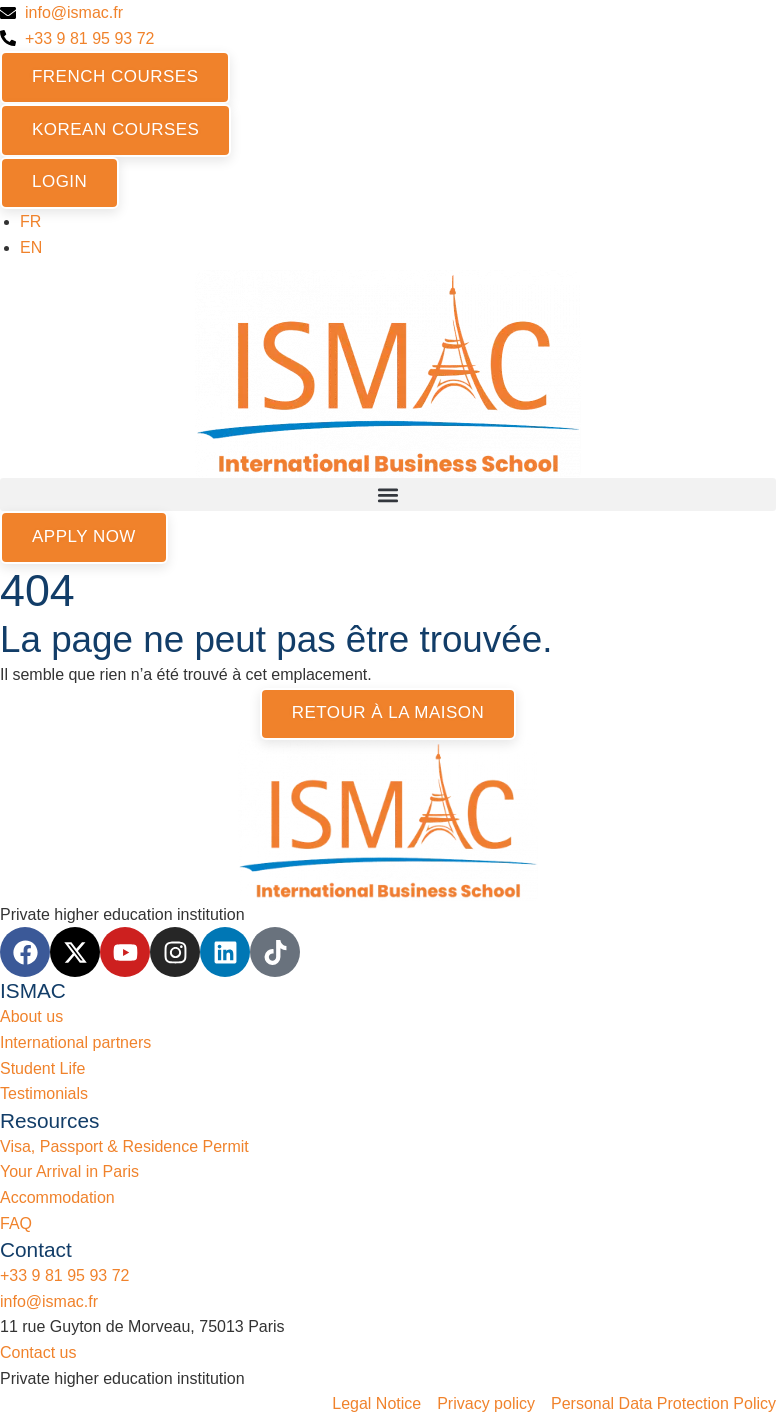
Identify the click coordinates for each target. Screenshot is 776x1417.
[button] (388, 494)
